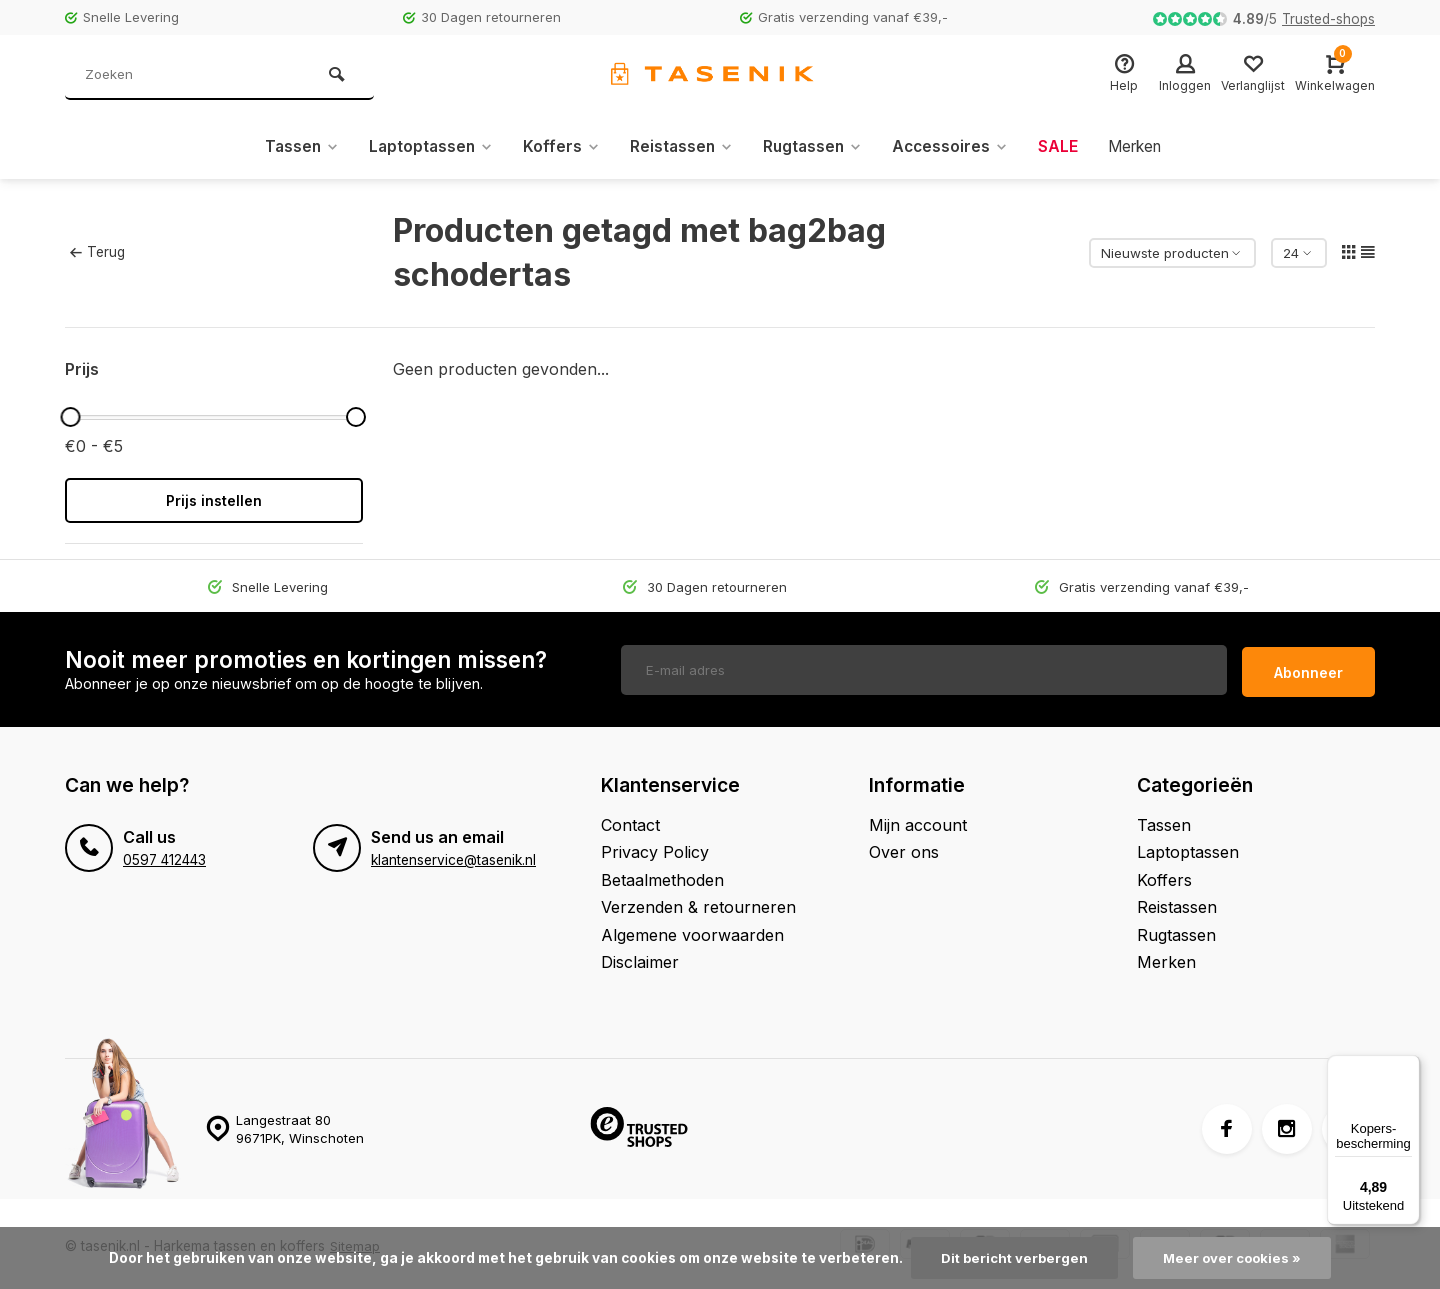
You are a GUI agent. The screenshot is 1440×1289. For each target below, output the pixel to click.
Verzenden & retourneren (698, 902)
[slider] (70, 417)
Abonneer (1308, 667)
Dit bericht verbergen (1012, 1258)
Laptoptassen (424, 147)
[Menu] (1408, 1067)
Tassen (291, 147)
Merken (1143, 147)
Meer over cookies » (1234, 1258)
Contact (630, 820)
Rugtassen (813, 147)
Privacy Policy (655, 847)
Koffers (557, 147)
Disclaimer (640, 957)
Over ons (904, 847)
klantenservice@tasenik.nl (453, 855)
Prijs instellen (214, 500)
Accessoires (954, 147)
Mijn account (918, 820)
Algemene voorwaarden (692, 930)
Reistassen (679, 147)
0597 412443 (164, 855)
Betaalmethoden (662, 875)
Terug (97, 252)
